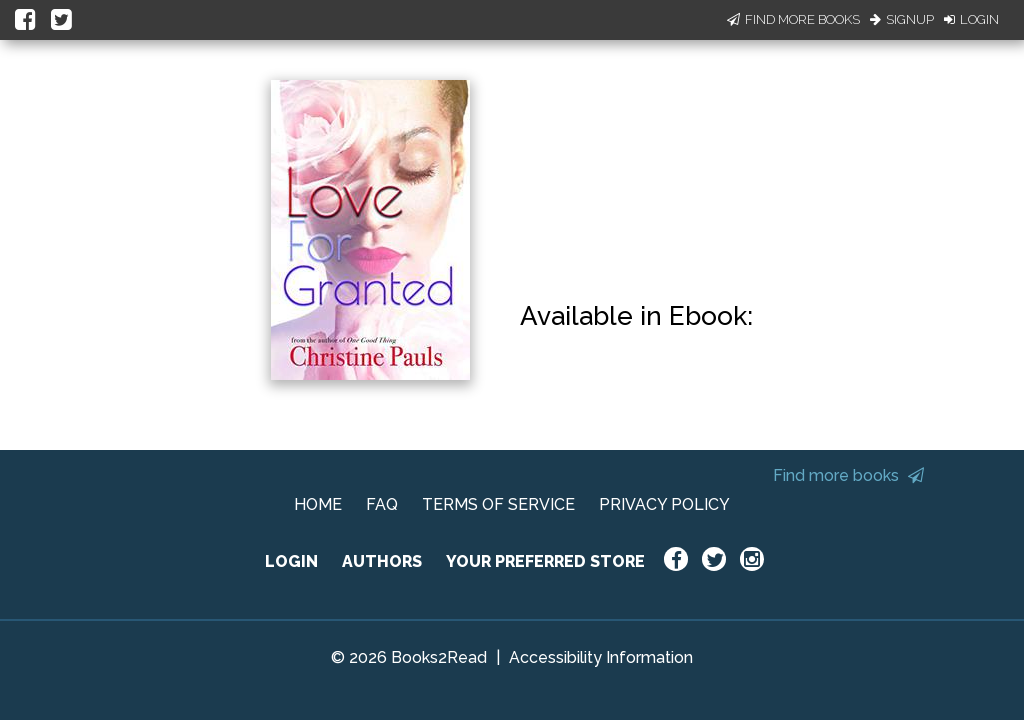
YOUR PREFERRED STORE (545, 561)
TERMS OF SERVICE (498, 504)
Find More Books (793, 19)
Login (971, 19)
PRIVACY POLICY (664, 504)
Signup (902, 19)
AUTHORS (382, 561)
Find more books (848, 475)
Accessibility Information (601, 657)
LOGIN (291, 561)
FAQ (382, 504)
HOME (318, 504)
